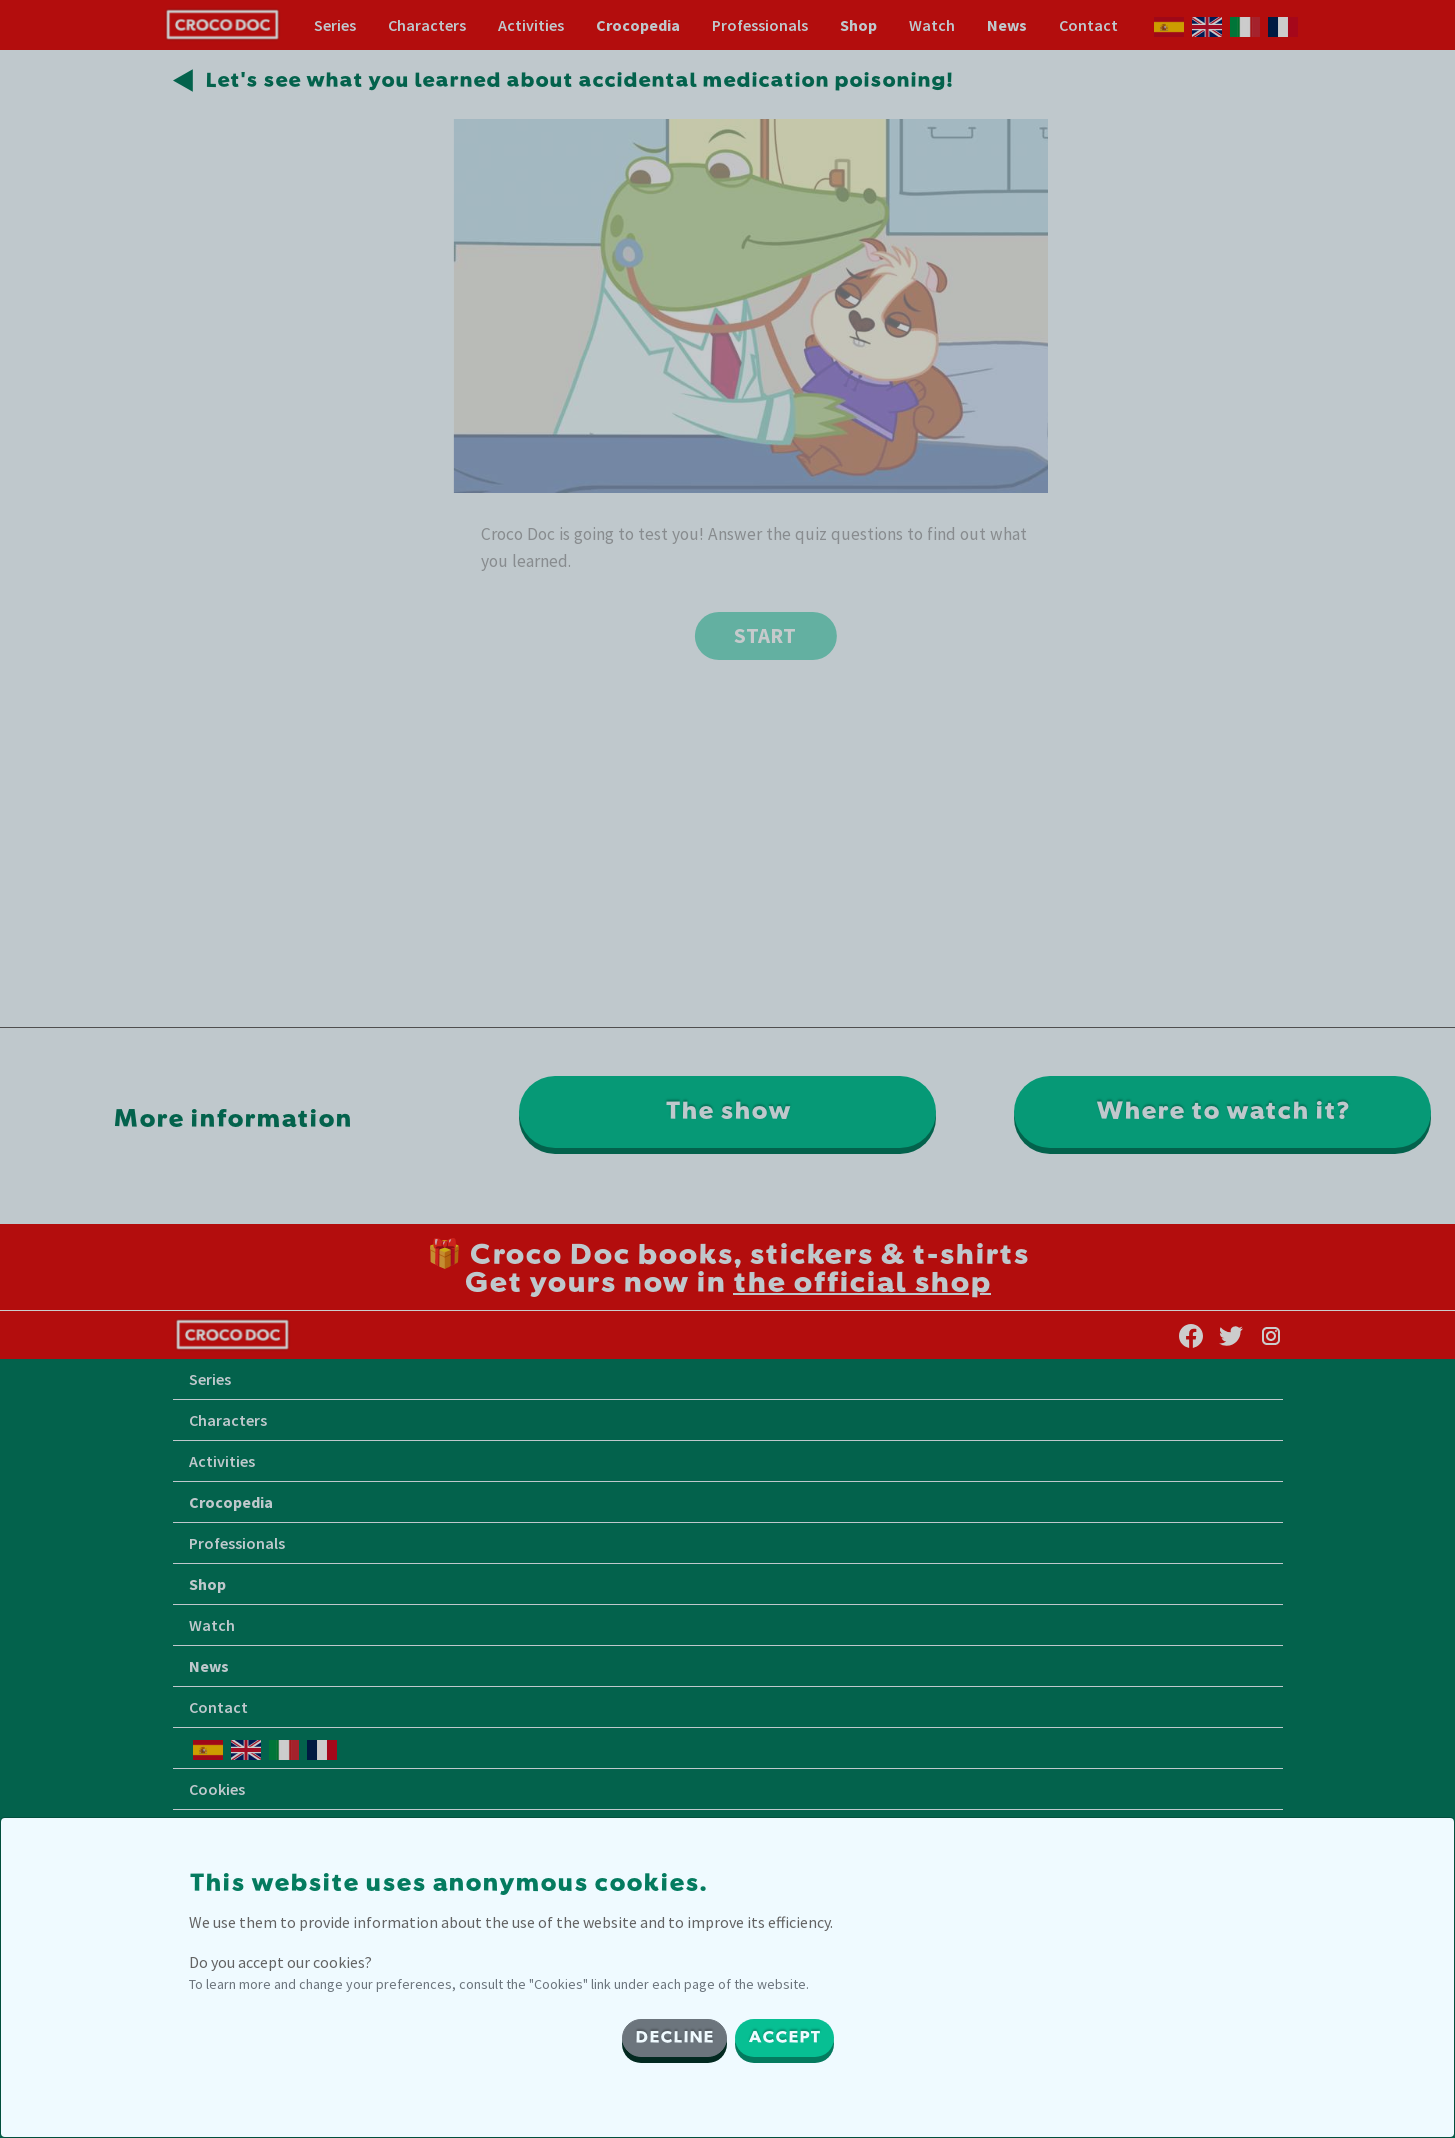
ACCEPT (784, 2038)
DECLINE (674, 2038)
